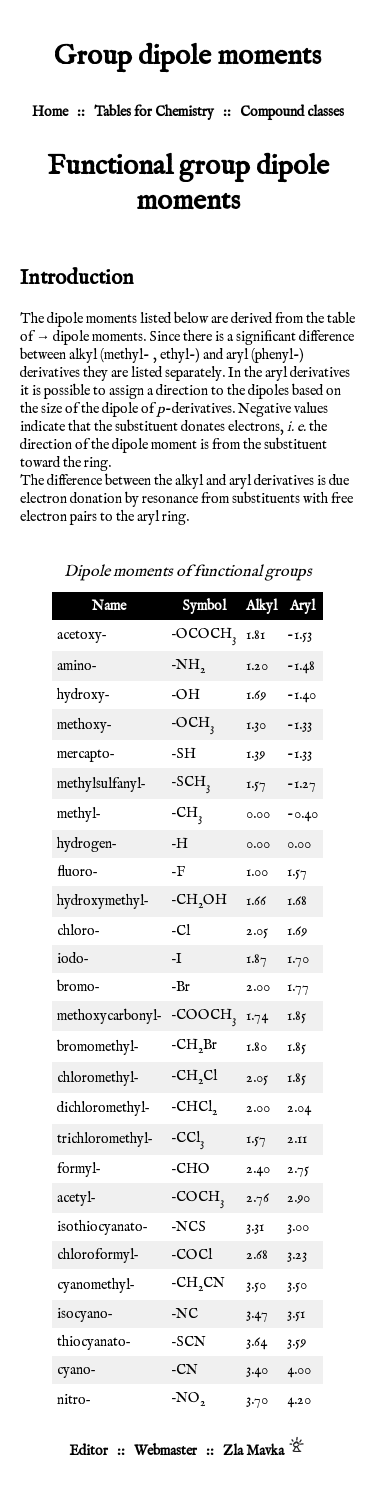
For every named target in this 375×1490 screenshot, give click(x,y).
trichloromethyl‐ (105, 1139)
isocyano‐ (85, 1314)
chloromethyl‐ (98, 1078)
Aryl (302, 606)
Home (50, 112)
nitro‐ (74, 1400)
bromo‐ (78, 987)
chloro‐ (78, 931)
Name (109, 606)
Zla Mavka (253, 1451)
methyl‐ (79, 814)
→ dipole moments (89, 337)
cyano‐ (76, 1370)
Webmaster (165, 1451)
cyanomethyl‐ (96, 1285)
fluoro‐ (77, 872)
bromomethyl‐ (98, 1047)
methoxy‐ (84, 725)
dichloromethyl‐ (103, 1108)
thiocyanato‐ (94, 1342)
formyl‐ (79, 1169)
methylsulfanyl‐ (101, 784)
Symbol (204, 606)
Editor (88, 1451)
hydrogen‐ (87, 844)
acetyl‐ (76, 1198)
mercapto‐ (86, 754)
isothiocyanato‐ (102, 1227)
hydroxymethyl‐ (103, 901)
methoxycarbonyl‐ (109, 1016)
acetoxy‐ (82, 635)
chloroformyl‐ (98, 1255)
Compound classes (292, 112)
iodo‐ (73, 959)
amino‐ (77, 666)
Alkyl (261, 606)
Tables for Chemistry (154, 112)
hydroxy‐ (83, 695)
